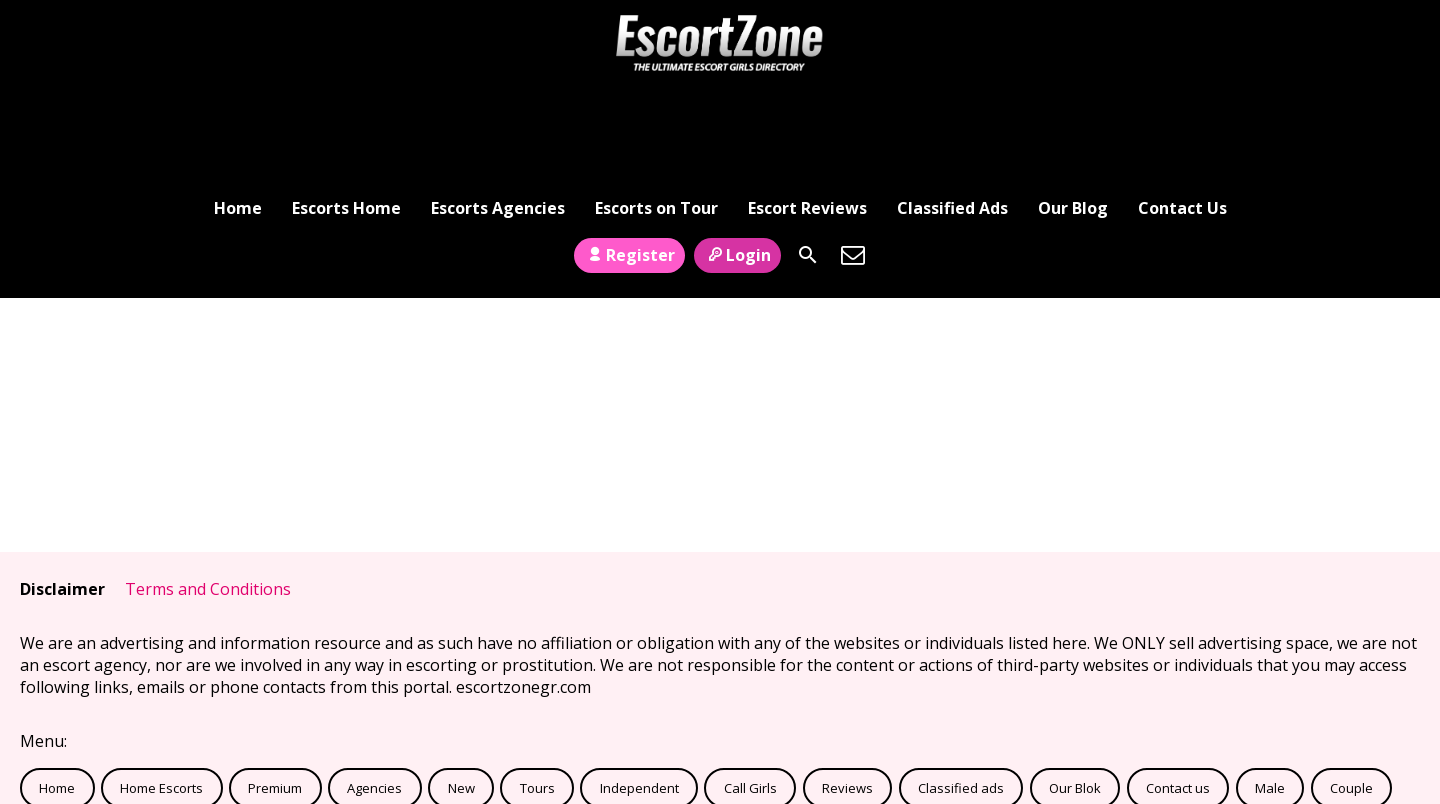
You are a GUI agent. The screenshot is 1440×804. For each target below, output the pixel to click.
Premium (275, 697)
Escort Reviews (807, 105)
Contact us (1178, 697)
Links (268, 742)
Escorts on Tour (656, 105)
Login (737, 163)
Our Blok (1075, 697)
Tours (537, 697)
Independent (639, 697)
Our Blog (1073, 105)
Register (629, 163)
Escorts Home (346, 105)
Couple (1351, 697)
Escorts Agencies (498, 105)
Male (1270, 697)
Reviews (847, 697)
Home (238, 105)
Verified (184, 742)
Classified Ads (952, 105)
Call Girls (750, 697)
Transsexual (77, 742)
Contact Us (1182, 105)
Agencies (374, 697)
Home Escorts (161, 697)
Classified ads (961, 697)
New (461, 697)
